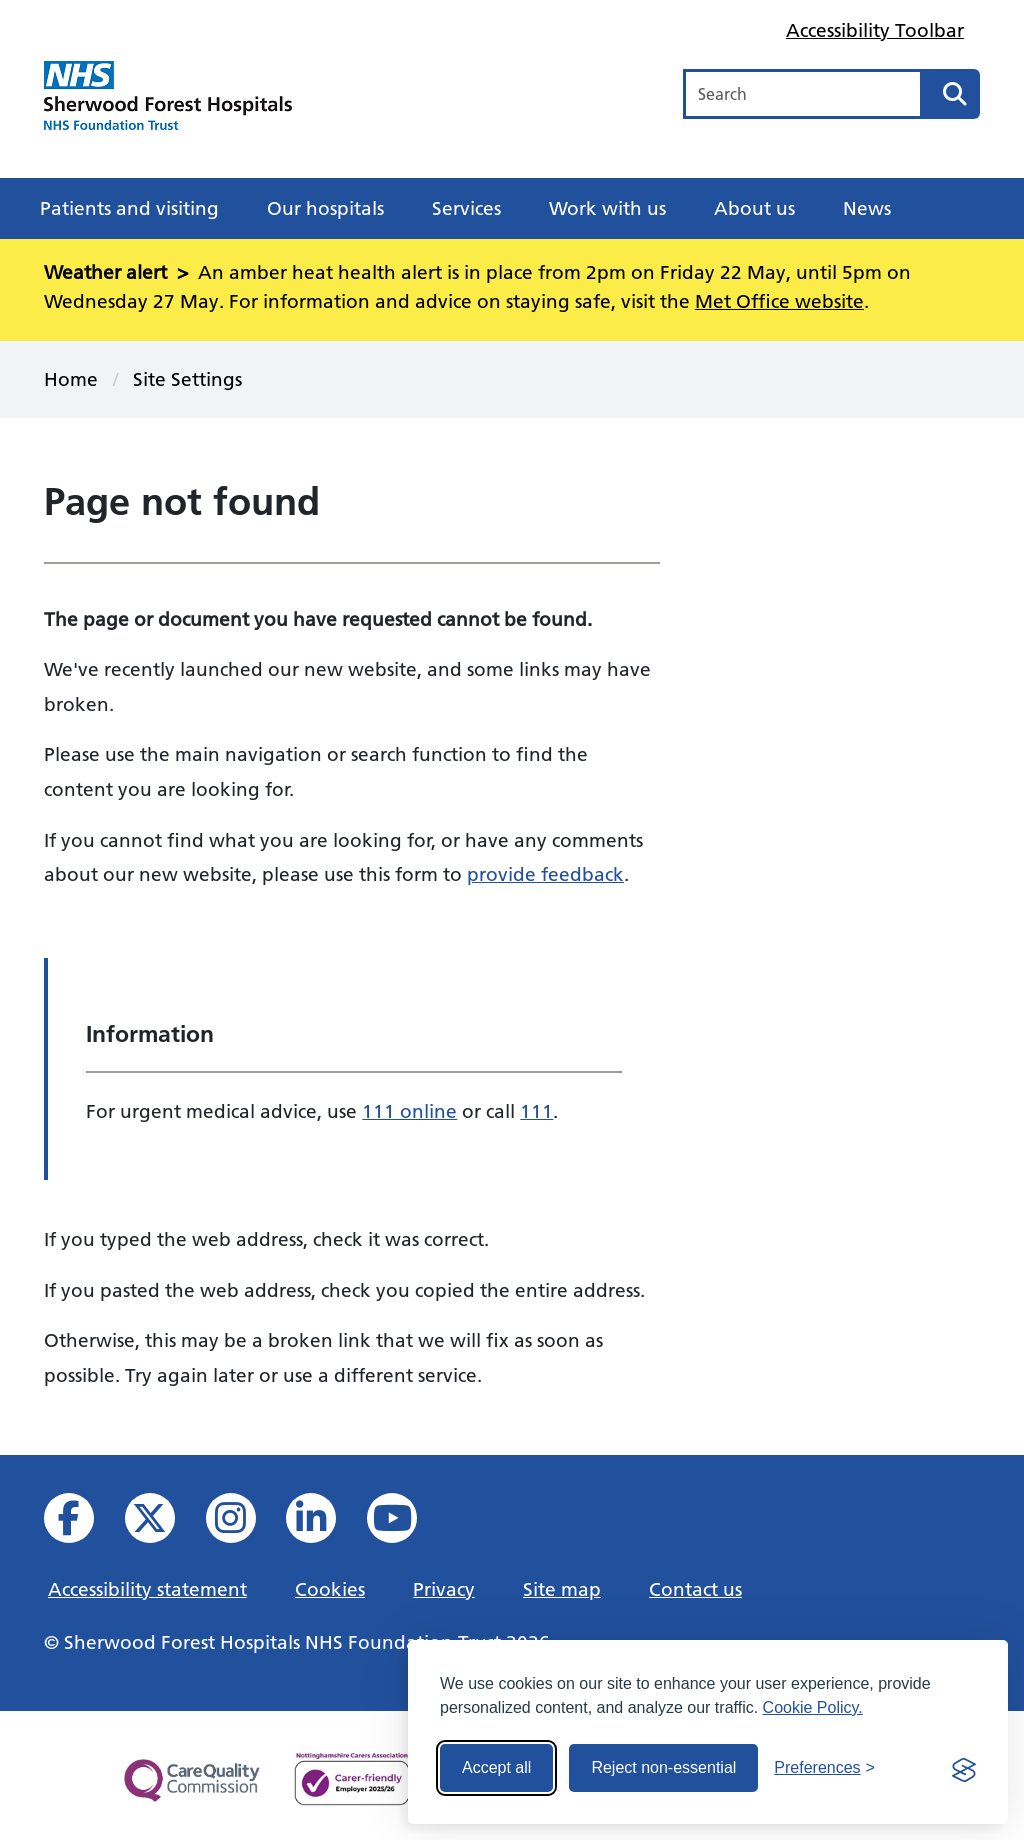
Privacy (444, 1589)
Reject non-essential (663, 1767)
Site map (562, 1589)
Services (466, 208)
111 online (409, 1111)
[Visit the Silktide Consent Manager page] (964, 1768)
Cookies (330, 1589)
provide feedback (545, 874)
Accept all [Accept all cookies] (496, 1767)
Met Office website (779, 301)
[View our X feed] (163, 1523)
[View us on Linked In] (324, 1523)
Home (71, 379)
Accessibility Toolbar (875, 30)
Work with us (607, 208)
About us (754, 208)
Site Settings (187, 379)
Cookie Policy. (813, 1707)
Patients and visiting (129, 208)
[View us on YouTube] (405, 1523)
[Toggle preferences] (824, 1768)
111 (536, 1111)
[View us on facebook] (82, 1523)
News (867, 208)
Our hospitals (325, 208)
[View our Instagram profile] (244, 1523)
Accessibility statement (147, 1589)
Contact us (695, 1589)
